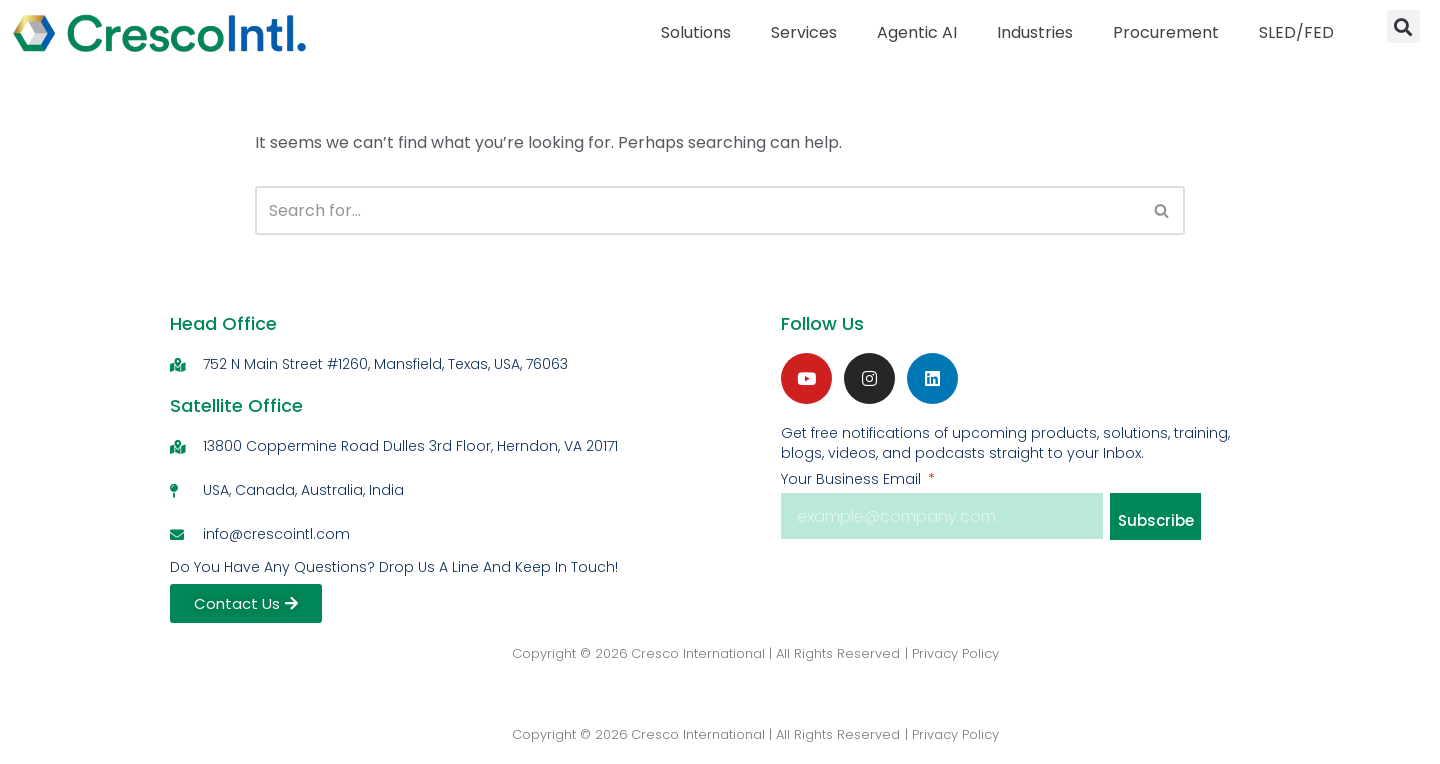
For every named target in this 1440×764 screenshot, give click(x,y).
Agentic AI (917, 32)
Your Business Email (853, 479)
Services (804, 32)
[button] (1403, 26)
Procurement (1166, 32)
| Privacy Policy (952, 653)
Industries (1035, 32)
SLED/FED (1296, 32)
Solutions (696, 32)
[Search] (697, 210)
